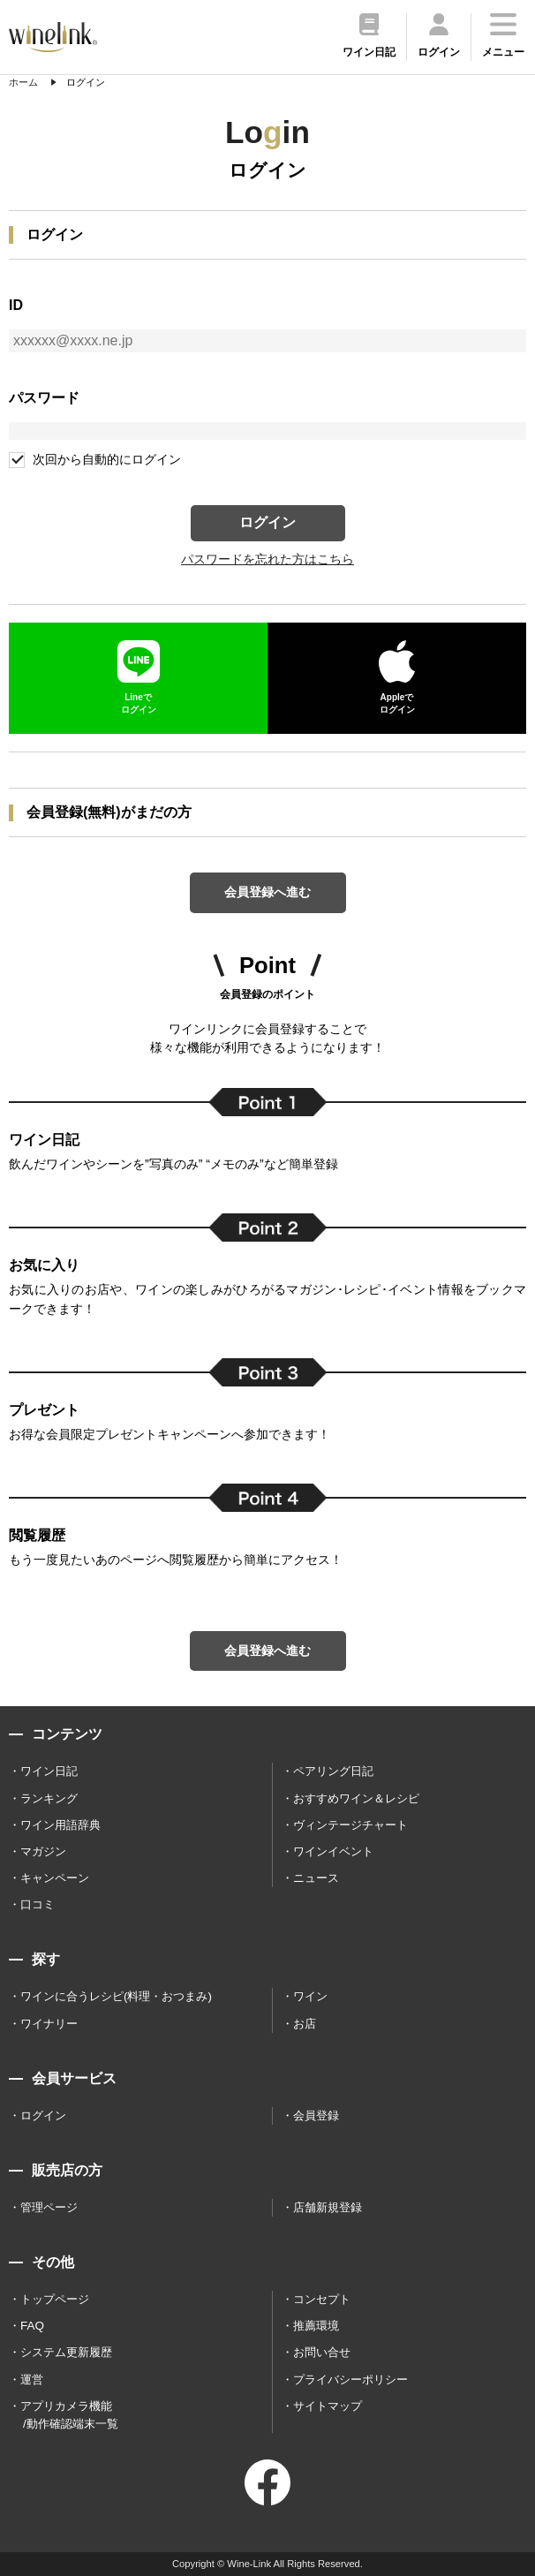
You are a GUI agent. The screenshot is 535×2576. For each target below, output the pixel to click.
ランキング (49, 1798)
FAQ (32, 2325)
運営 (31, 2379)
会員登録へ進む (267, 892)
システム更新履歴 (66, 2352)
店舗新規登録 (327, 2207)
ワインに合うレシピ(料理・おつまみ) (116, 1996)
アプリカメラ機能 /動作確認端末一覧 (69, 2414)
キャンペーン (54, 1878)
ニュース (316, 1878)
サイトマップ (327, 2406)
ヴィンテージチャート (350, 1825)
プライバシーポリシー (350, 2379)
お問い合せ (321, 2352)
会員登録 (316, 2115)
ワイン (310, 1996)
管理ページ (49, 2207)
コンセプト (321, 2299)
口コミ (37, 1904)
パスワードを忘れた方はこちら (267, 559)
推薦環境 (316, 2325)
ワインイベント (333, 1851)
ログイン (267, 522)
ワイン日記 (49, 1771)
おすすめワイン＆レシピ (356, 1798)
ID (16, 305)
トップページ (54, 2299)
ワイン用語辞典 (60, 1825)
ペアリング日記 (333, 1771)
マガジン (43, 1851)
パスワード (44, 397)
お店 (304, 2023)
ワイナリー (49, 2023)
